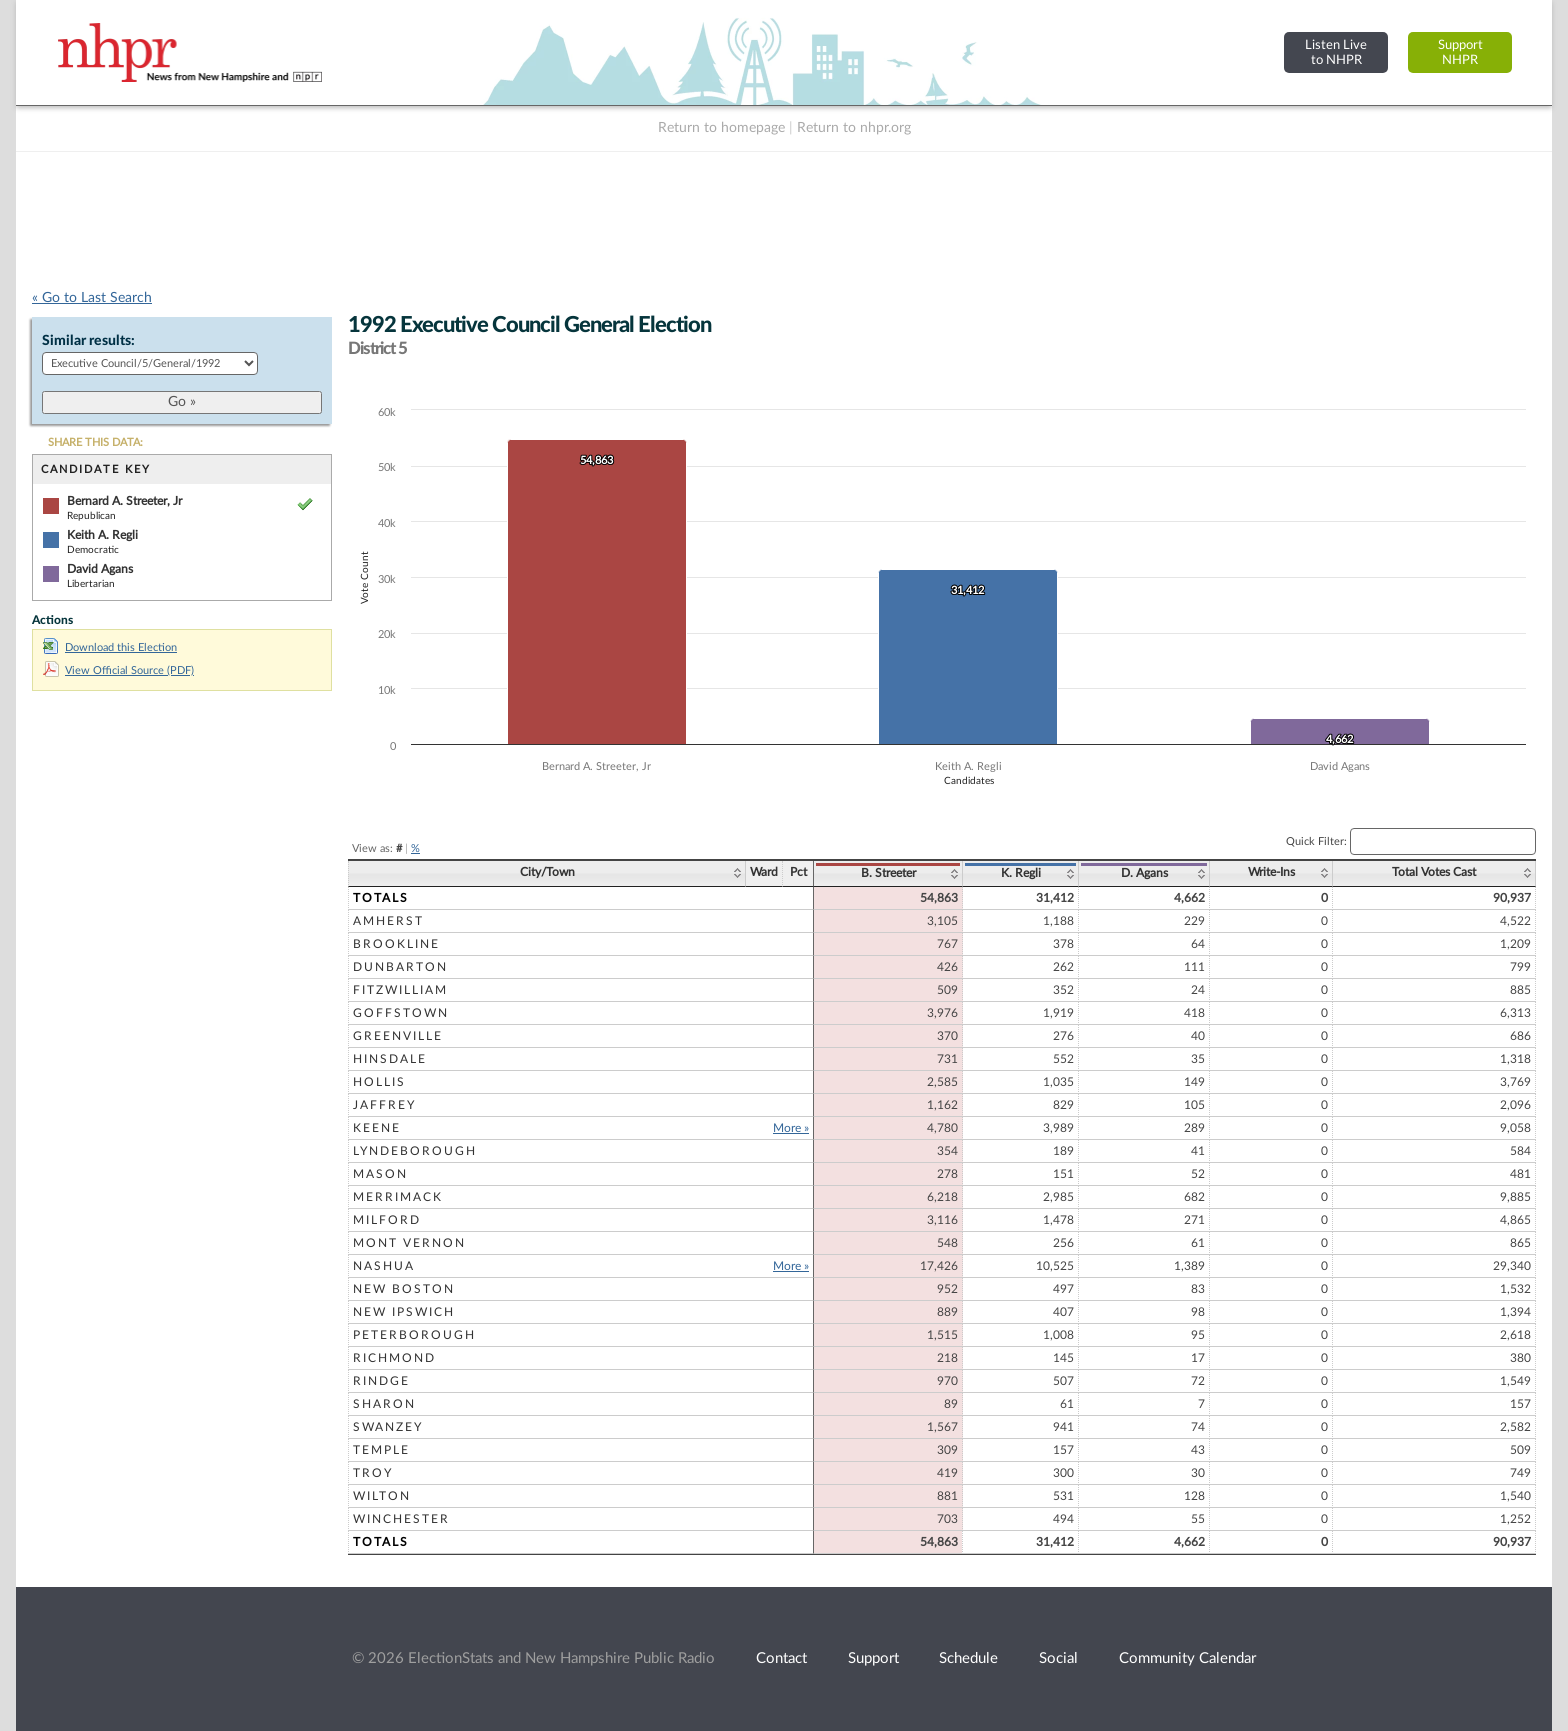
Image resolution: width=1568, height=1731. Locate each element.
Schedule (968, 1658)
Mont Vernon (409, 1243)
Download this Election (110, 647)
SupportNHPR (1460, 52)
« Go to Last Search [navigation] (92, 298)
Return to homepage (721, 128)
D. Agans (1144, 873)
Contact (781, 1658)
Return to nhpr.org (854, 128)
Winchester (401, 1519)
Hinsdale (390, 1059)
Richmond (394, 1358)
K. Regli (1021, 873)
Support (873, 1658)
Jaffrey (384, 1105)
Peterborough (414, 1335)
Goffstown (401, 1013)
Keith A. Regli (102, 535)
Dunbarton (400, 967)
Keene (377, 1128)
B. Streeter (888, 873)
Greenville (398, 1036)
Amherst (388, 921)
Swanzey (388, 1427)
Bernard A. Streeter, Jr (124, 501)
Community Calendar (1187, 1658)
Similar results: (88, 341)
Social (1058, 1658)
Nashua (384, 1266)
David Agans (100, 569)
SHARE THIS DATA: (95, 442)
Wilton (382, 1496)
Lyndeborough (415, 1151)
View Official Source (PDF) (118, 670)
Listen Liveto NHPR (1336, 52)
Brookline (396, 944)
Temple (381, 1450)
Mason (380, 1174)
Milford (387, 1220)
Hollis (379, 1082)
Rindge (381, 1381)
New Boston (404, 1289)
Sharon (384, 1404)
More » (791, 1128)
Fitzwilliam (400, 990)
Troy (373, 1473)
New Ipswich (404, 1312)
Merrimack (398, 1197)
